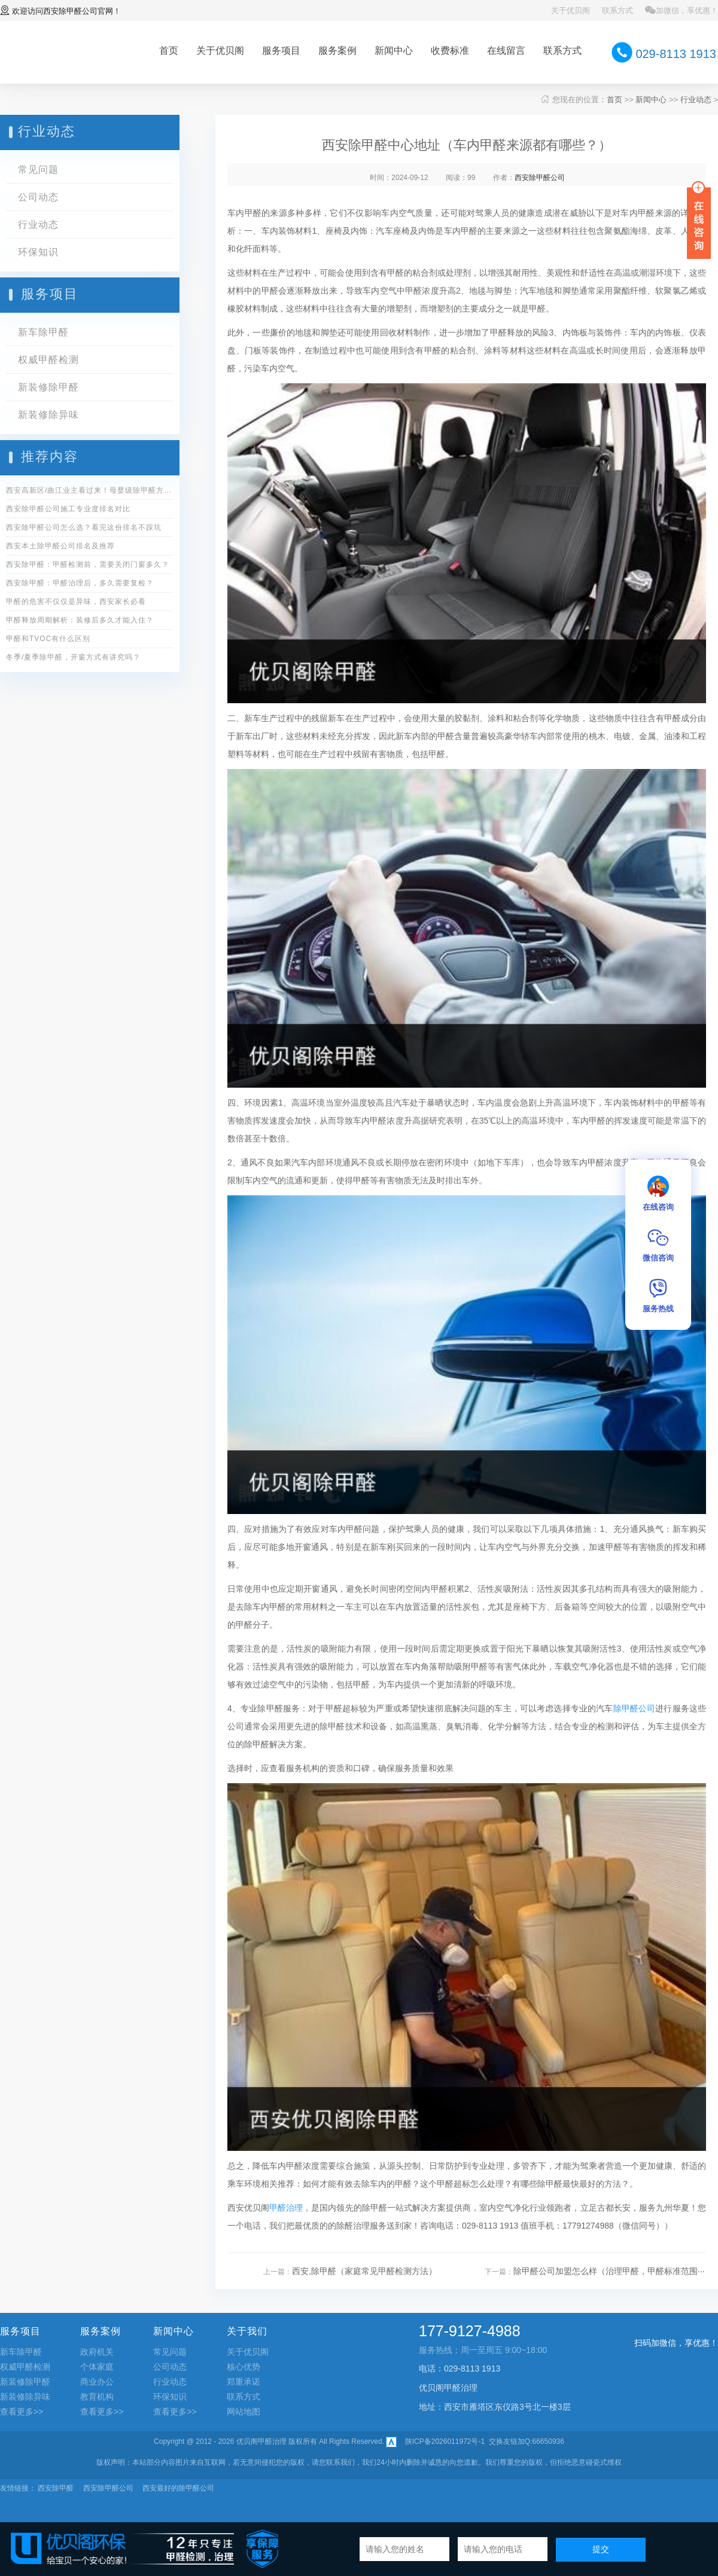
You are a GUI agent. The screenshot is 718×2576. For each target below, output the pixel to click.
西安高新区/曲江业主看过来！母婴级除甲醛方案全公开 (90, 490)
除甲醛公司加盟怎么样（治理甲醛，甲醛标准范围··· (609, 2271)
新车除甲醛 (43, 332)
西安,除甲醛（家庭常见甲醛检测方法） (364, 2271)
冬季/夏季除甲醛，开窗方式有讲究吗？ (73, 657)
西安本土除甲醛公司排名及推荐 (60, 546)
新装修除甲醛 (48, 387)
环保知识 (38, 252)
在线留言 (506, 50)
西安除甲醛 (56, 2488)
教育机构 (97, 2396)
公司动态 (38, 197)
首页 (168, 50)
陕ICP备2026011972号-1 (445, 2441)
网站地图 (243, 2411)
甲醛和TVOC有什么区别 (48, 638)
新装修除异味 (48, 415)
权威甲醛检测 (48, 360)
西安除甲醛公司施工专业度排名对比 (68, 509)
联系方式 (617, 10)
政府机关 (97, 2352)
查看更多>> (21, 2411)
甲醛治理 (286, 2207)
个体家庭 (97, 2366)
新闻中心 (394, 50)
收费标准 (450, 50)
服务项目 (281, 50)
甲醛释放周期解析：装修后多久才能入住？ (80, 620)
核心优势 (243, 2366)
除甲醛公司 (634, 1708)
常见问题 (38, 169)
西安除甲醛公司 (70, 11)
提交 (600, 2549)
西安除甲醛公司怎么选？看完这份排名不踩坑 (84, 527)
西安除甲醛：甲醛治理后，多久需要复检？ (80, 583)
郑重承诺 (243, 2381)
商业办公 (97, 2381)
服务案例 (337, 50)
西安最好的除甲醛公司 (178, 2488)
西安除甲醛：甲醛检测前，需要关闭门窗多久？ (87, 564)
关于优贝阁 (570, 10)
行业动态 (695, 99)
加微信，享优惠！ (681, 10)
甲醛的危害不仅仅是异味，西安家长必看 (76, 601)
